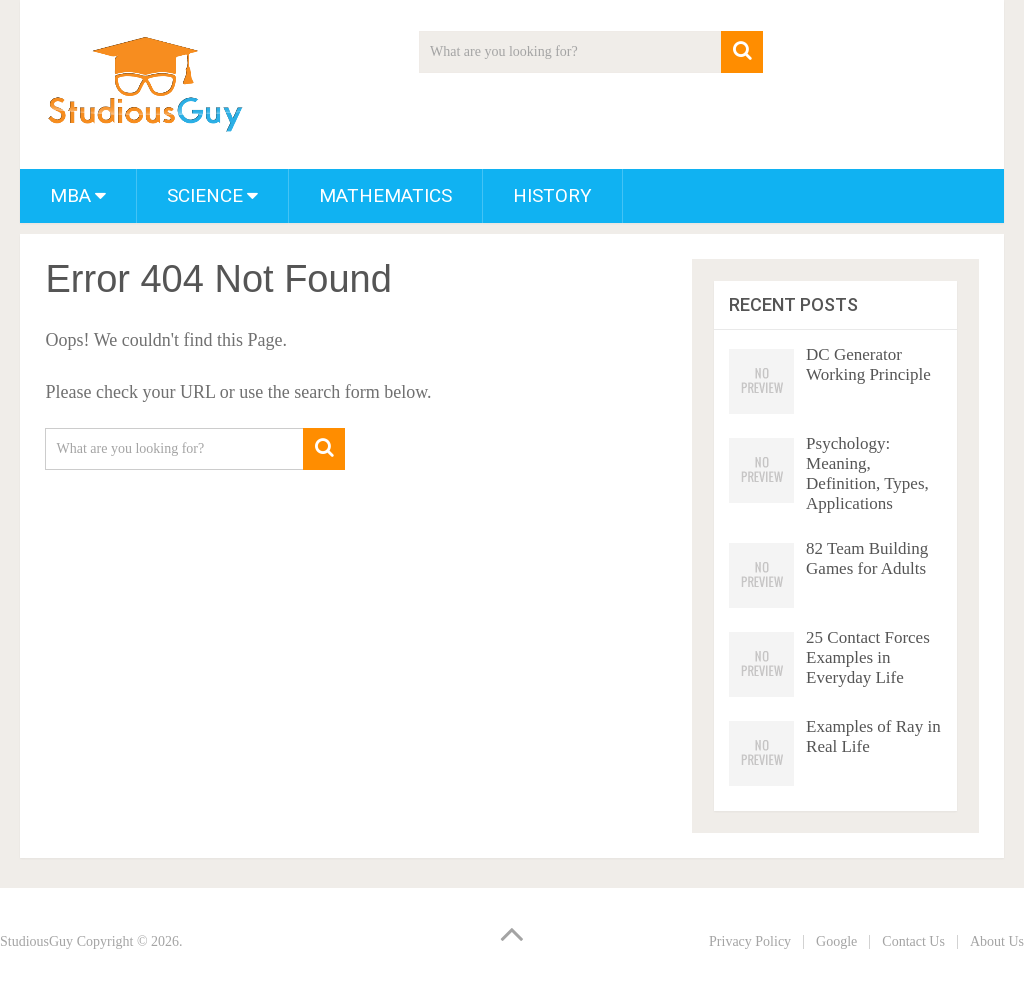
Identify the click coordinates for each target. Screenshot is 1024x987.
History (552, 195)
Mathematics (385, 195)
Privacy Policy (750, 941)
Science (205, 195)
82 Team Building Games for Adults (867, 558)
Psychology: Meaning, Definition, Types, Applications (867, 473)
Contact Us (913, 941)
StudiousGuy (36, 941)
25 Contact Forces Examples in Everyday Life (868, 657)
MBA (70, 195)
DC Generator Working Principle (868, 364)
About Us (997, 941)
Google (836, 941)
